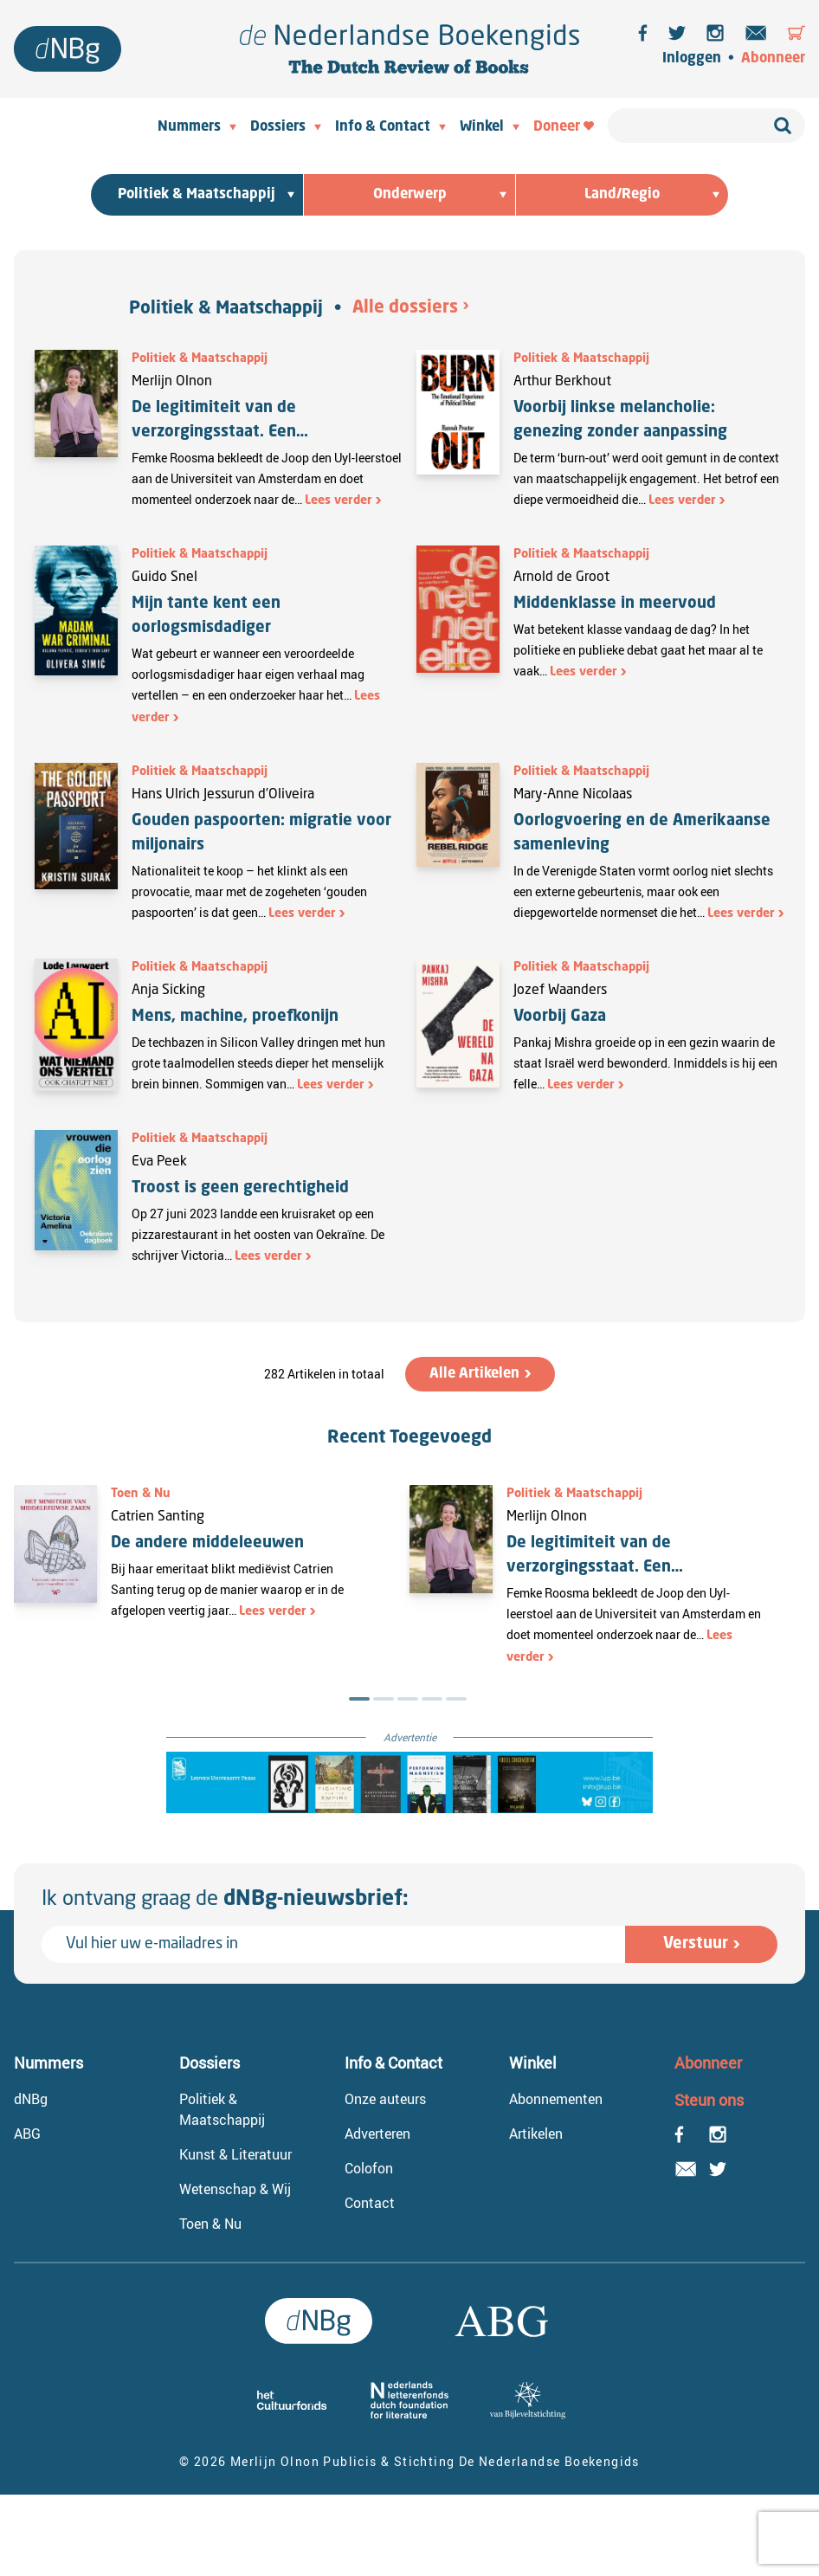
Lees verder (338, 500)
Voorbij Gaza (559, 1016)
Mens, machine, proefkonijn (235, 1016)
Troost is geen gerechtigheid (242, 1188)
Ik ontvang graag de (225, 1899)
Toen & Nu (141, 1494)
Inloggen (691, 59)
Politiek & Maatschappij (226, 309)
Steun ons (709, 2099)
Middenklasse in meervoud (614, 603)
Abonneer (773, 59)
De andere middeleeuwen (207, 1543)
